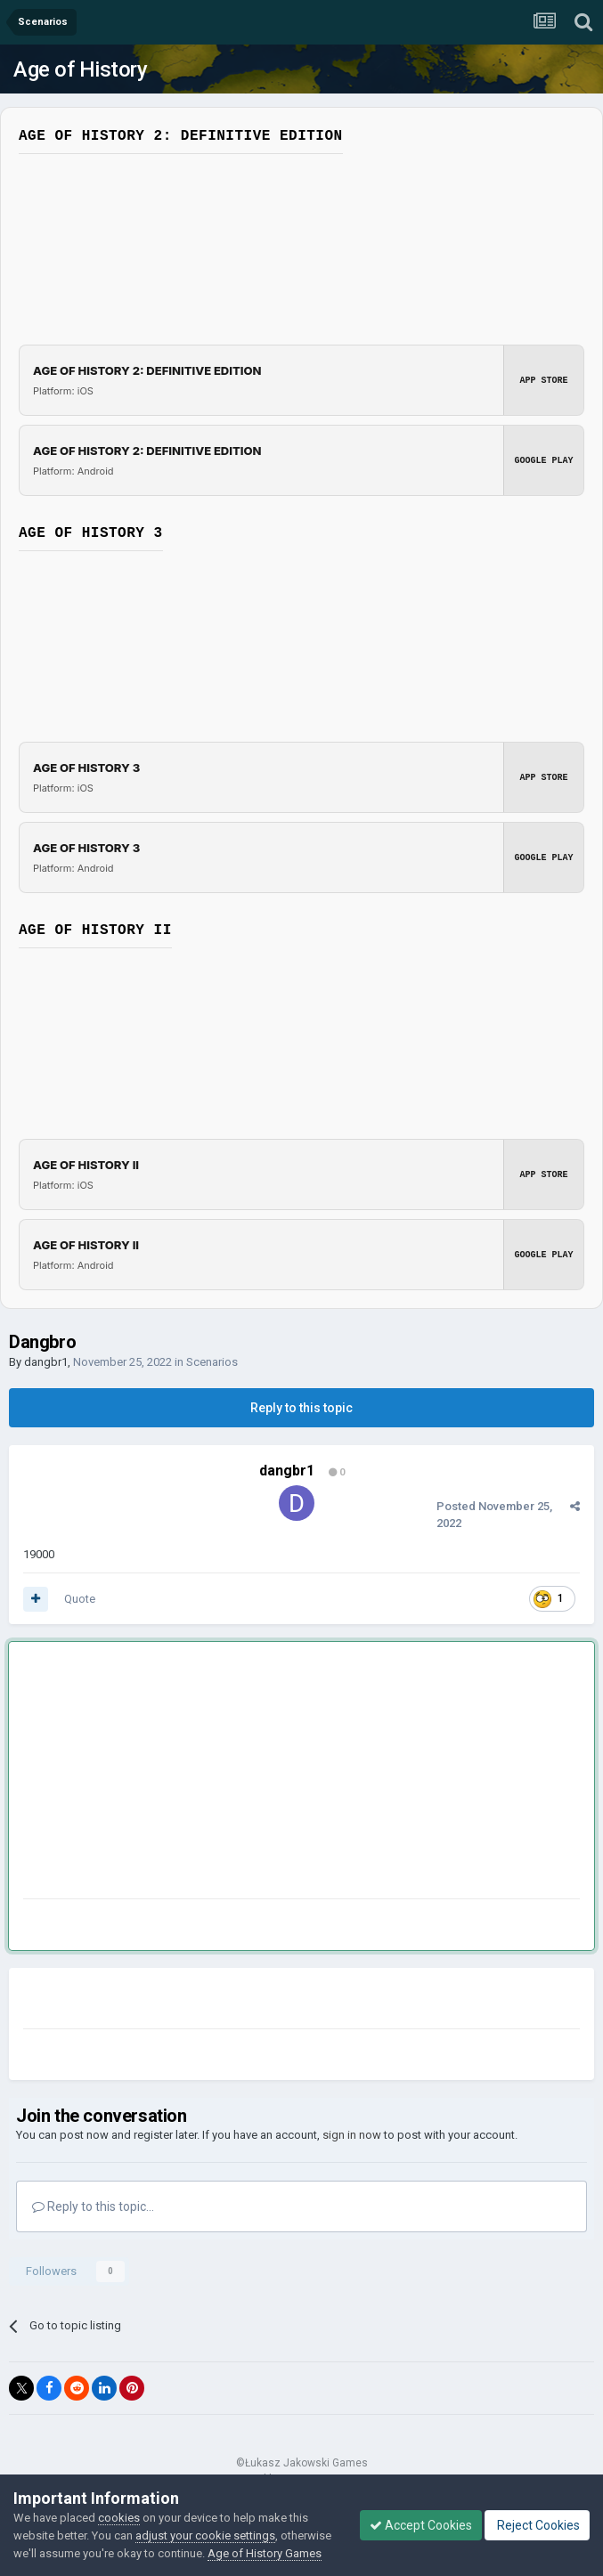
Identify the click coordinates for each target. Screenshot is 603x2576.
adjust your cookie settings (205, 2535)
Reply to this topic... (93, 2206)
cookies (119, 2517)
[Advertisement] (231, 1773)
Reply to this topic (301, 1408)
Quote (79, 1598)
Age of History (80, 69)
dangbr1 (46, 1362)
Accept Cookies (421, 2525)
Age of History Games (265, 2553)
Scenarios (212, 1362)
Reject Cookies (537, 2525)
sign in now (351, 2134)
